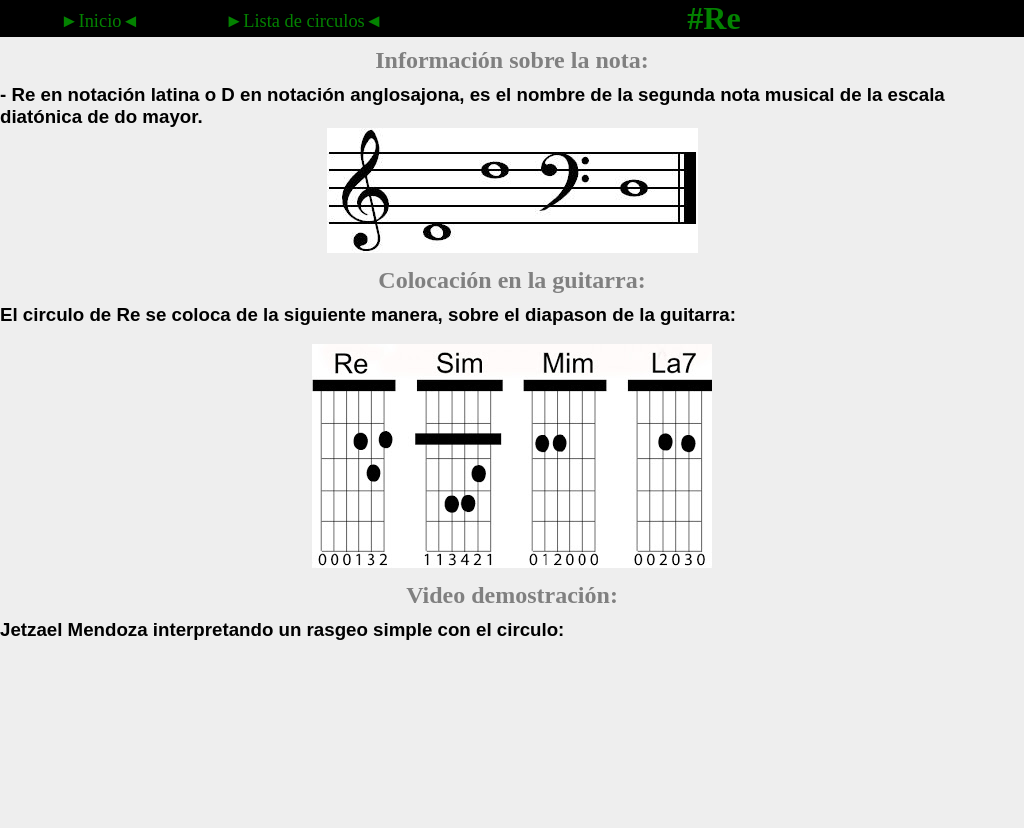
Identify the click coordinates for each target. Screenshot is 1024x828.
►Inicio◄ (99, 21)
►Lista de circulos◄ (304, 21)
